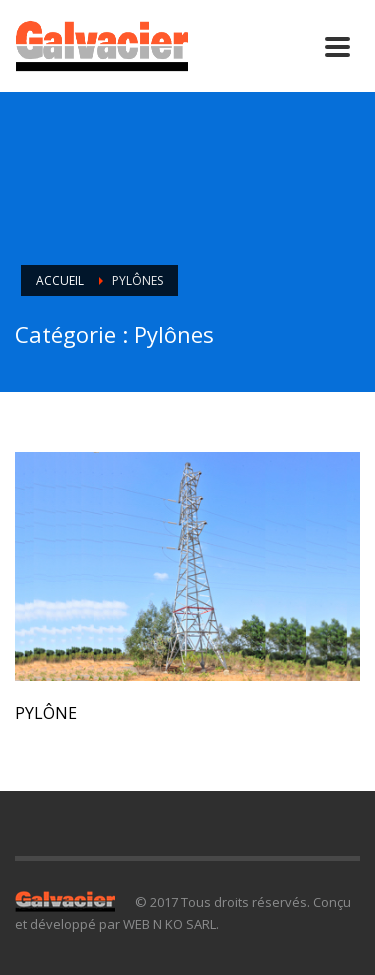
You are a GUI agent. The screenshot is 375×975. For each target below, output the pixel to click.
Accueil (60, 280)
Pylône (46, 713)
